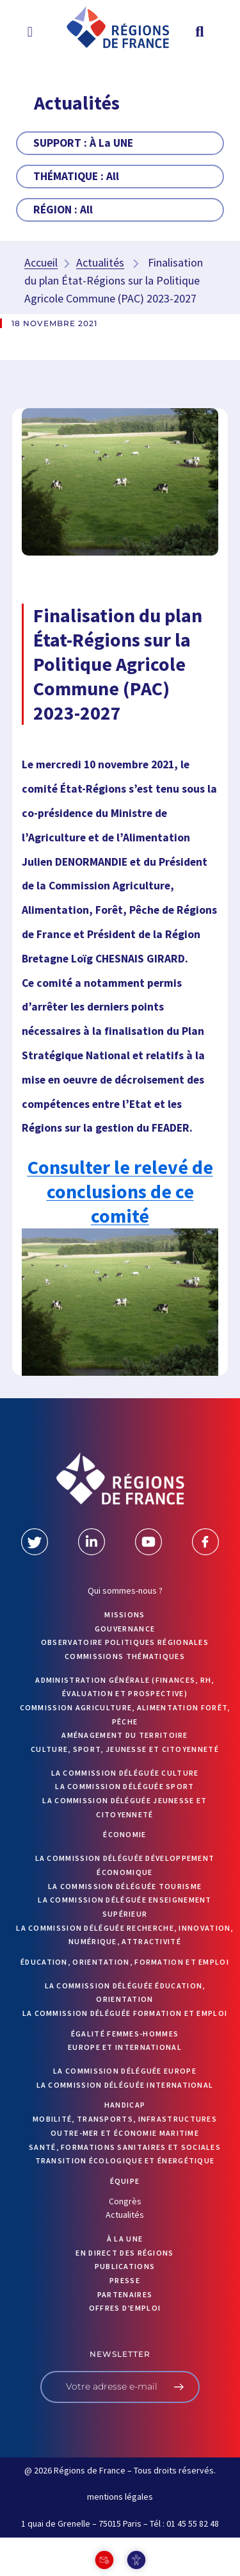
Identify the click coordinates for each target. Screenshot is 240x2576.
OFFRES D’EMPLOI (125, 2308)
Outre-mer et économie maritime (125, 2133)
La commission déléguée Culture (125, 1773)
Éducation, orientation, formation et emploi (124, 1962)
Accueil (41, 262)
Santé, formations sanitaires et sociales (125, 2147)
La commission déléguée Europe (124, 2071)
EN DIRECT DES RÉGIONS (124, 2253)
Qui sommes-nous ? (125, 1590)
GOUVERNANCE (125, 1628)
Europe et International (125, 2047)
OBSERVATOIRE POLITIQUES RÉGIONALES (125, 1642)
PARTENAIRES (124, 2294)
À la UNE (125, 2238)
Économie (124, 1834)
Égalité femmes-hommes (125, 2033)
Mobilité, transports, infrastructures (125, 2119)
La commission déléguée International (125, 2085)
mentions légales (120, 2496)
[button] (29, 31)
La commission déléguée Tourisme (125, 1886)
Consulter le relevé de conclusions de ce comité (120, 1191)
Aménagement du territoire (124, 1735)
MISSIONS (124, 1614)
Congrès (125, 2201)
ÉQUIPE (125, 2181)
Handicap (124, 2105)
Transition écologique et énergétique (125, 2160)
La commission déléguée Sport (124, 1786)
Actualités (100, 262)
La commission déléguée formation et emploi (125, 2013)
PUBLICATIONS (125, 2266)
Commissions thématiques (125, 1656)
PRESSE (124, 2280)
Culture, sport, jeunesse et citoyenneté (125, 1749)
